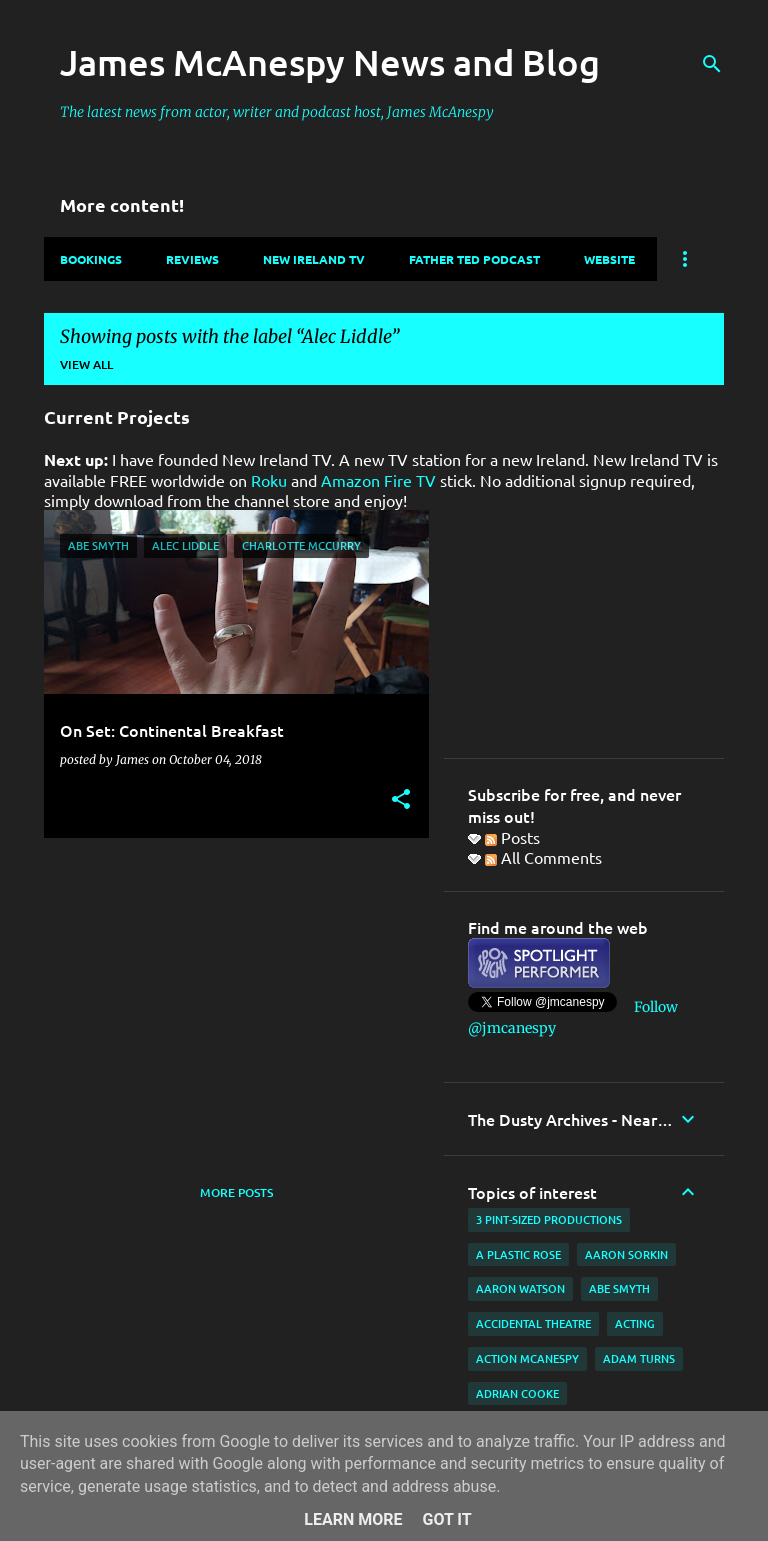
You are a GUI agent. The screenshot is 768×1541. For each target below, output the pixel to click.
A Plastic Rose (518, 1254)
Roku (269, 480)
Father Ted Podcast (474, 259)
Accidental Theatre (533, 1323)
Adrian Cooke (517, 1393)
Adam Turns (639, 1358)
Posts (512, 837)
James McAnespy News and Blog (330, 62)
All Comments (543, 857)
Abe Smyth (619, 1288)
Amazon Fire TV (378, 480)
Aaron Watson (520, 1288)
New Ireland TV (314, 259)
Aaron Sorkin (626, 1254)
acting (635, 1323)
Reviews (192, 259)
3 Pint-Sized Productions (549, 1219)
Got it (446, 1519)
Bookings (91, 259)
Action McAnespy (527, 1358)
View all (86, 364)
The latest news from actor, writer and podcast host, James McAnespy (277, 112)
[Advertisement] (229, 993)
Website (609, 259)
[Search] (712, 64)
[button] (401, 800)
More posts (236, 1192)
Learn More (353, 1519)
